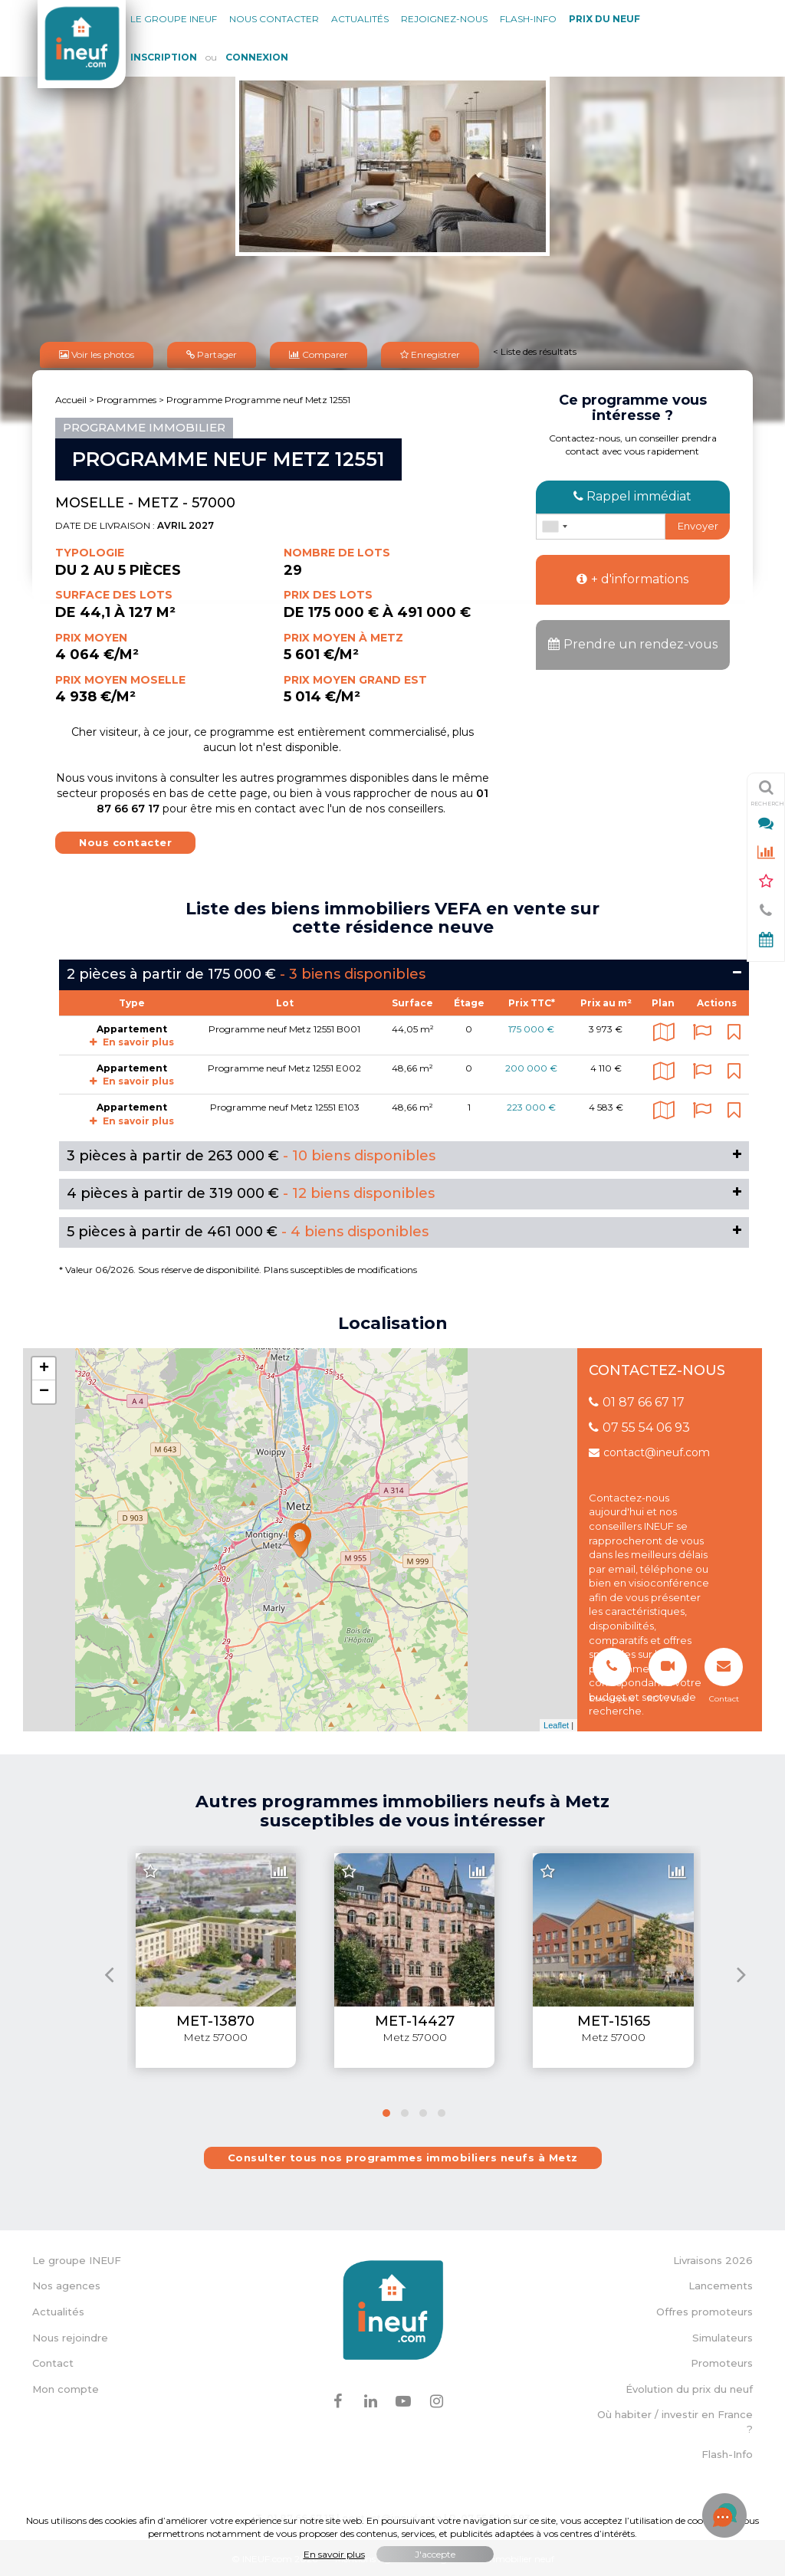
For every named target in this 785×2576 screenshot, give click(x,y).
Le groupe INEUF (76, 2258)
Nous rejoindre (70, 2334)
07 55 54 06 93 (639, 1425)
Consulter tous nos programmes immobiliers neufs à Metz (403, 2155)
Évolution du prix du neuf (689, 2387)
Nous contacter (274, 19)
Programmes (126, 397)
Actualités (360, 19)
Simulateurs (722, 2334)
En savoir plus (132, 1039)
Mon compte (65, 2387)
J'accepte (435, 2554)
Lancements (720, 2283)
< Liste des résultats (534, 350)
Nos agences (66, 2283)
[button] (386, 2110)
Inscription (163, 57)
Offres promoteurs (704, 2309)
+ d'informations (632, 576)
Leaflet (556, 1723)
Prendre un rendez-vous (633, 642)
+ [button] (44, 1366)
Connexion (256, 57)
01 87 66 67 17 (637, 1400)
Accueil (71, 397)
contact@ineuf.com (649, 1450)
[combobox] (554, 524)
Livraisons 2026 (713, 2258)
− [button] (44, 1389)
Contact (53, 2360)
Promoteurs (722, 2360)
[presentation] (109, 1971)
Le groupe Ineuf (173, 19)
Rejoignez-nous (444, 19)
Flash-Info (528, 19)
